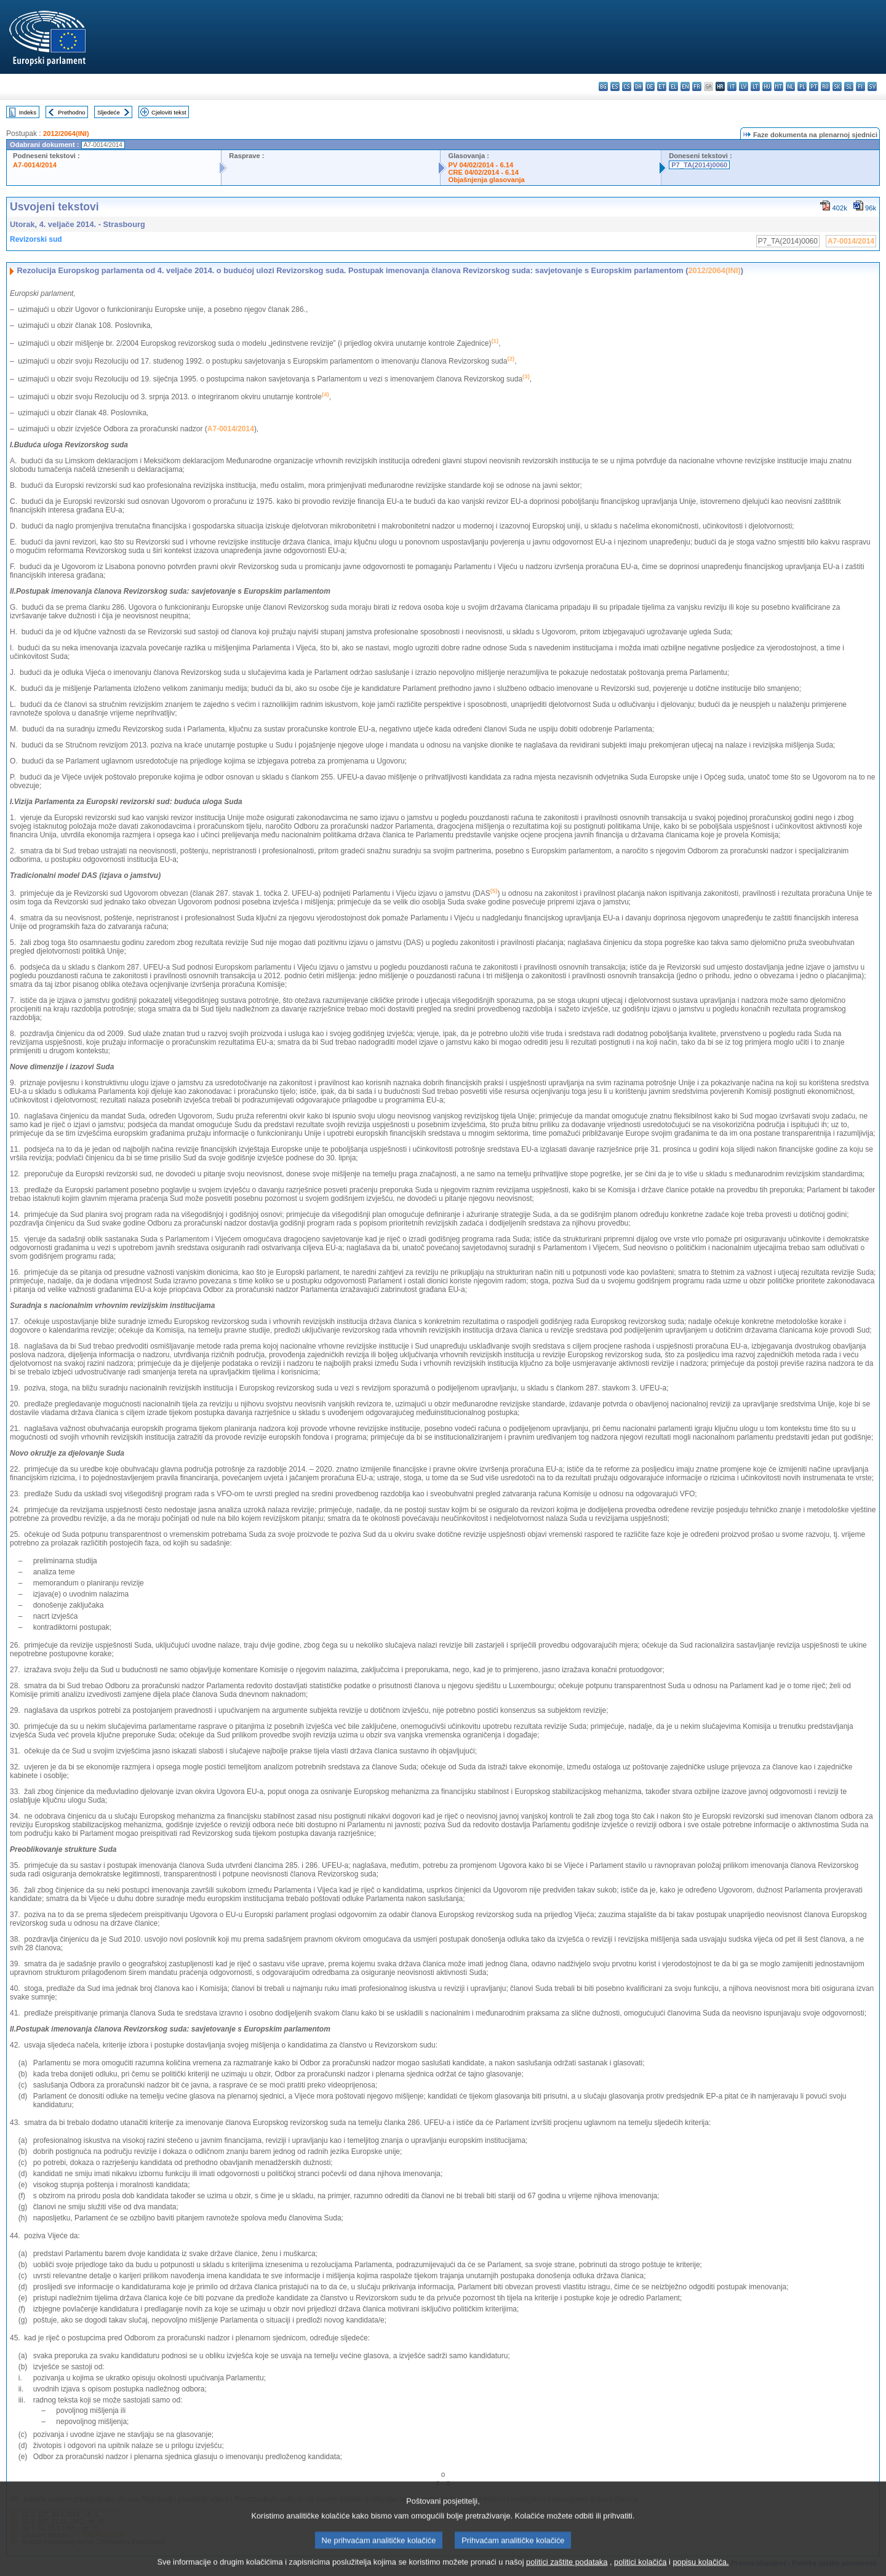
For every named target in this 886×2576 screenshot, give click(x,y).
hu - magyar (767, 86)
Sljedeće (108, 112)
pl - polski (802, 86)
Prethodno (71, 112)
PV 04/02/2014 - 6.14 (480, 165)
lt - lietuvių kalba (755, 86)
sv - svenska (872, 86)
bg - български (603, 86)
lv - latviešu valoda (743, 86)
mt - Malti (778, 86)
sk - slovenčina (837, 86)
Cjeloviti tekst (168, 112)
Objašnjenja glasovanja (486, 179)
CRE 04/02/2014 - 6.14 (483, 172)
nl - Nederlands (790, 86)
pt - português (813, 86)
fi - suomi (860, 86)
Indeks (27, 112)
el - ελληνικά (673, 86)
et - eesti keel (661, 86)
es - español (615, 86)
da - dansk (638, 86)
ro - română (825, 86)
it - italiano (731, 86)
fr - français (696, 86)
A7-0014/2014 (35, 165)
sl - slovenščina (848, 86)
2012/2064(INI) (66, 133)
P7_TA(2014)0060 (699, 165)
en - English (685, 86)
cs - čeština (626, 86)
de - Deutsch (650, 86)
